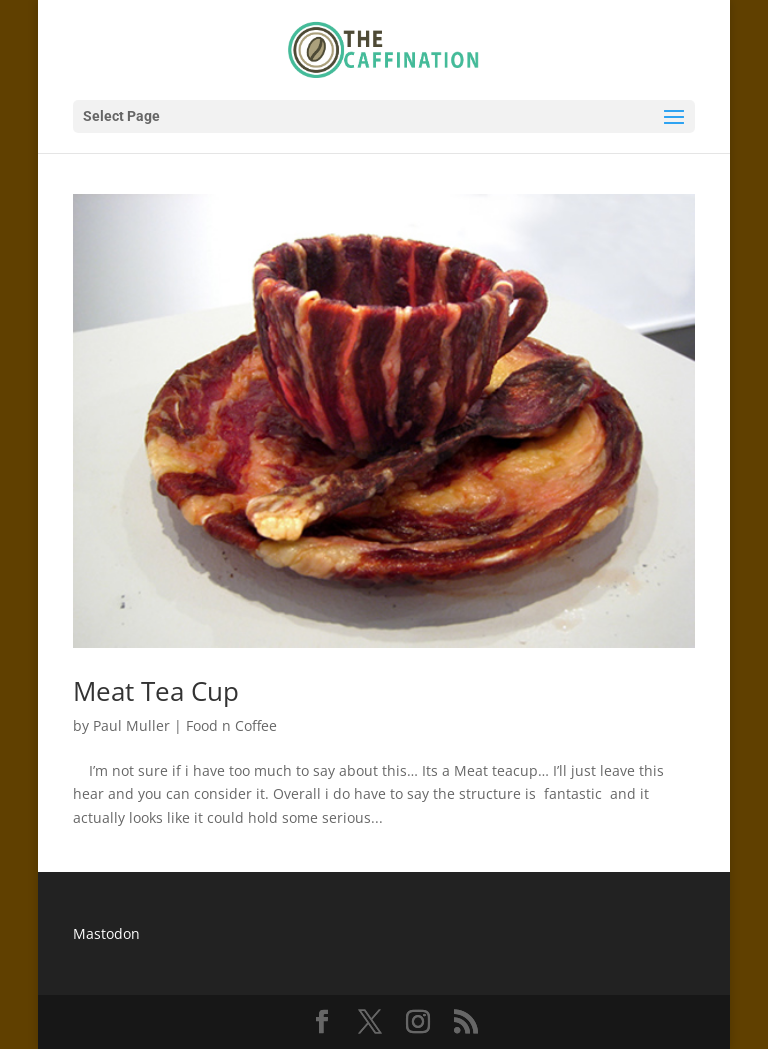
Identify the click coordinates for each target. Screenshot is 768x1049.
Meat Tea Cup (156, 691)
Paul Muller (131, 725)
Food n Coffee (231, 725)
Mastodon (106, 933)
